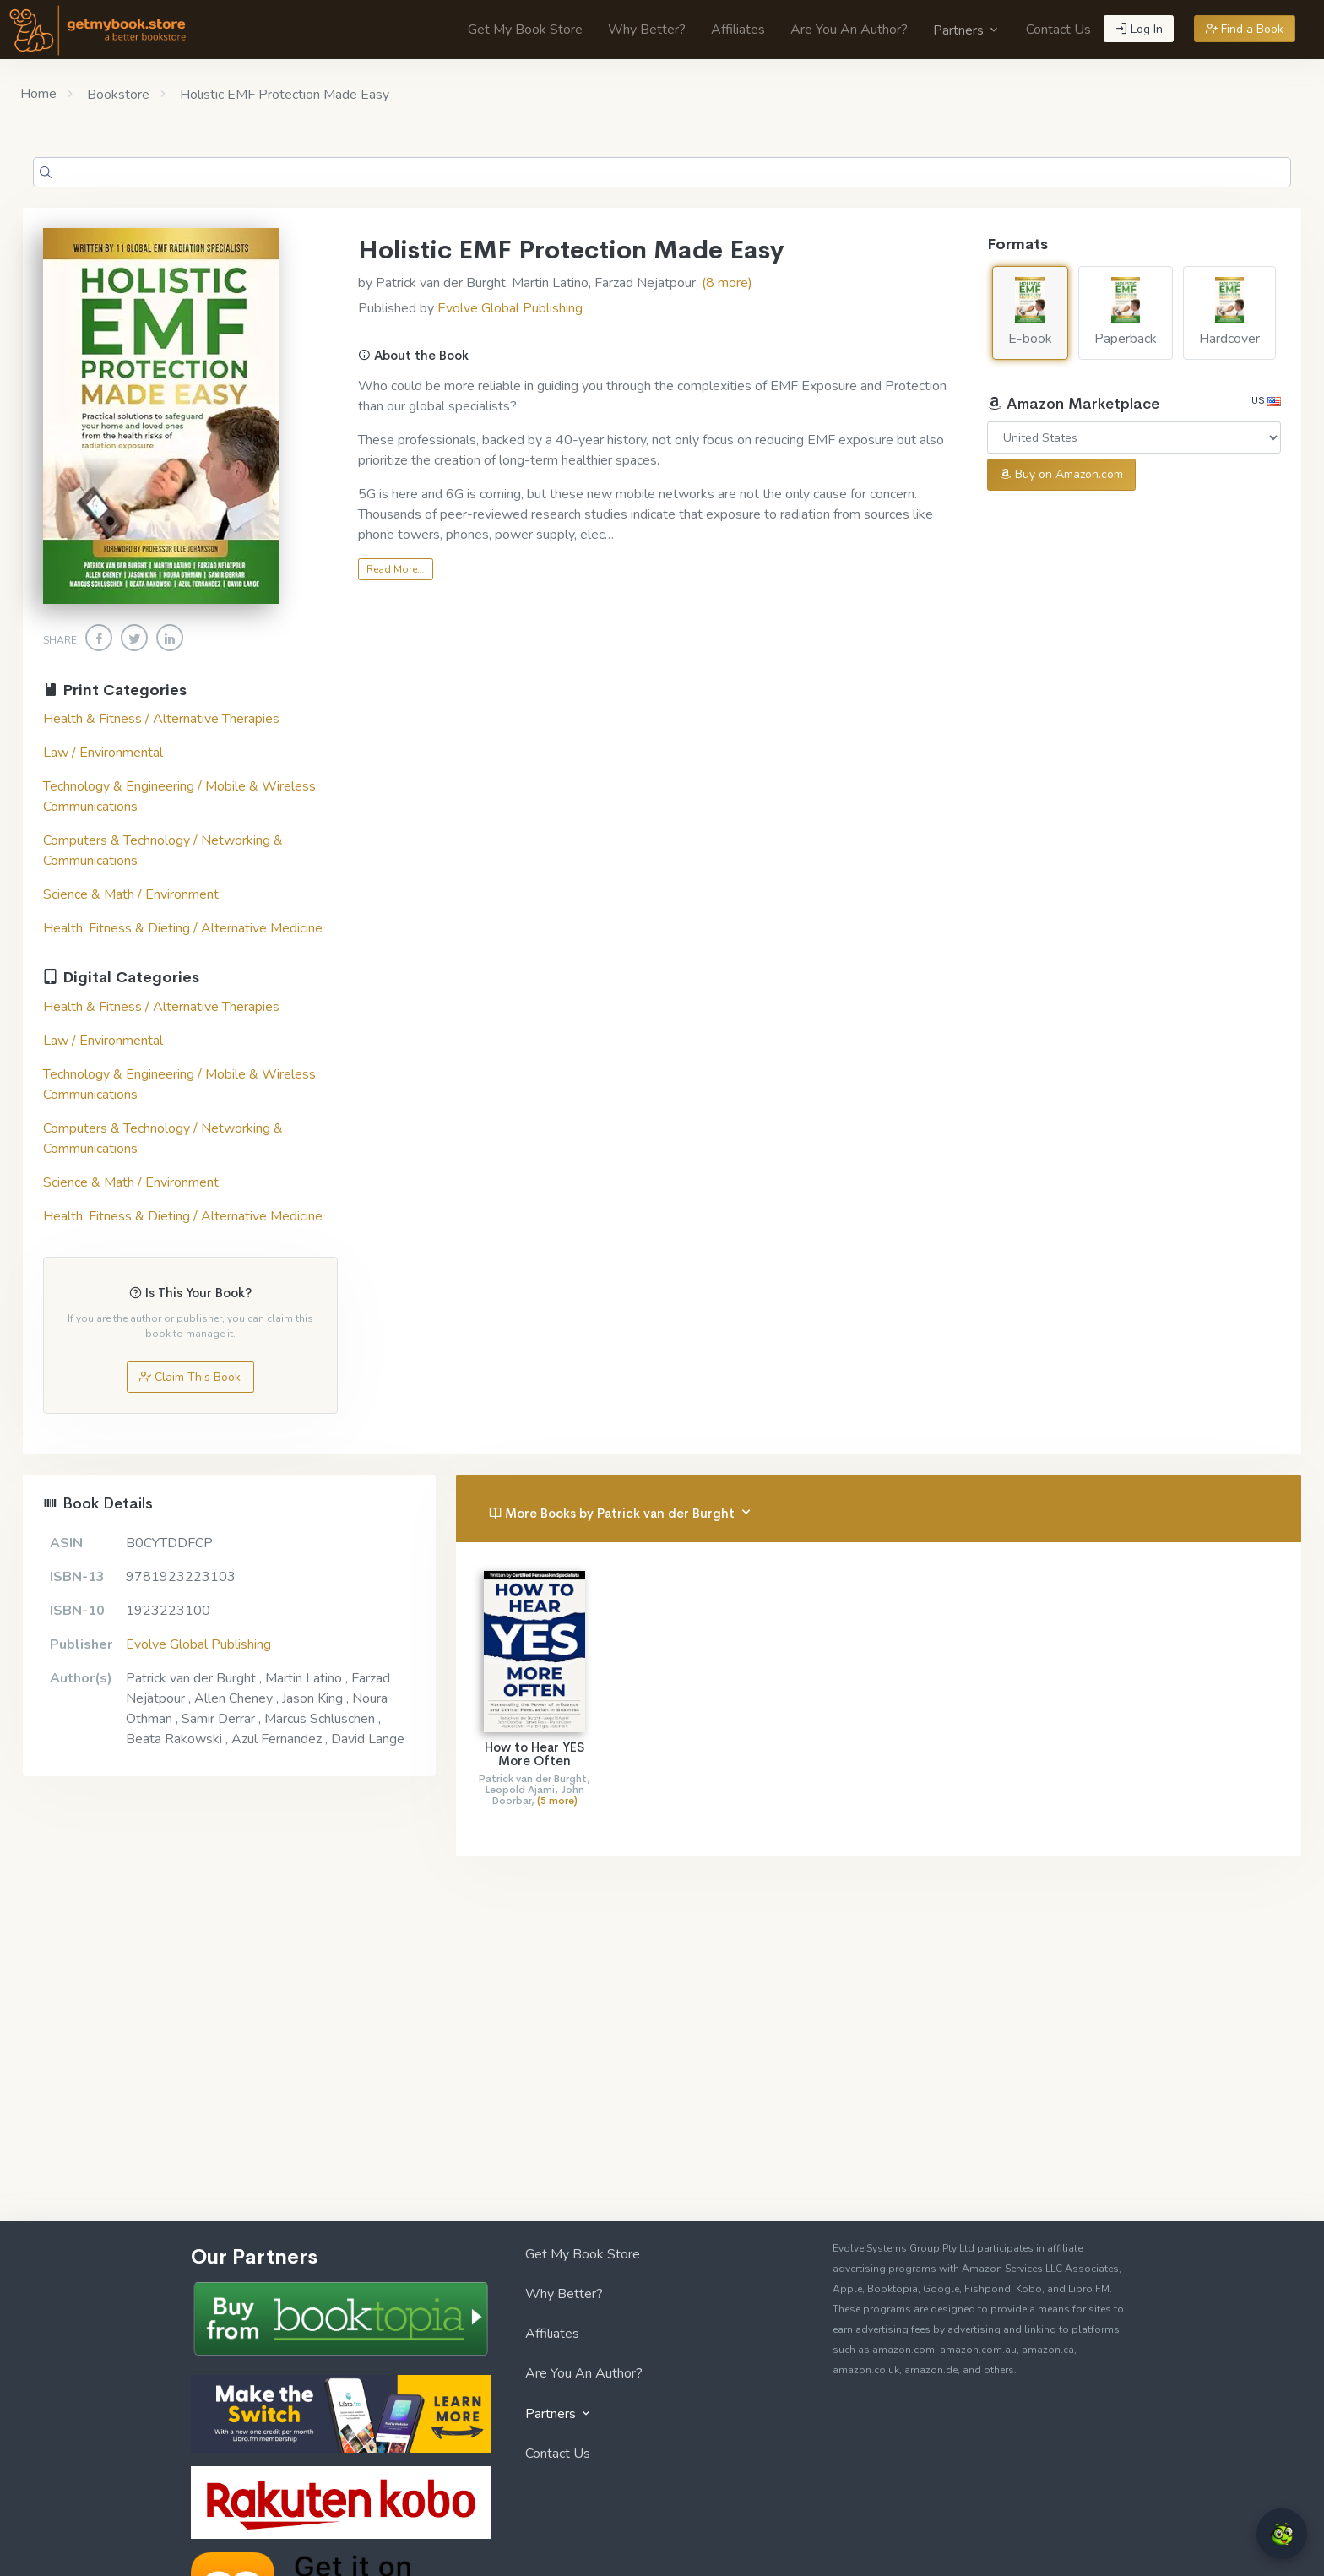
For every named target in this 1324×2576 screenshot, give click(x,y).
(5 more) (557, 1800)
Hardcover (1229, 312)
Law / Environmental (103, 752)
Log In (1139, 29)
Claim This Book (190, 1377)
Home (38, 93)
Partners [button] (967, 30)
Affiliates (738, 29)
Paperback (1125, 312)
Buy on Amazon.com (1061, 474)
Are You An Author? (849, 29)
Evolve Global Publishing (510, 308)
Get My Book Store (525, 29)
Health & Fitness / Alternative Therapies (161, 718)
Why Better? (647, 29)
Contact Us (1058, 29)
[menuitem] (525, 29)
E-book (1030, 312)
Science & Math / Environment (131, 894)
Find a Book (1244, 29)
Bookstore (116, 94)
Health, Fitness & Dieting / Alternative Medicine (183, 928)
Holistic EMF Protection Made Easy (282, 94)
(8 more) (727, 283)
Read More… (395, 569)
